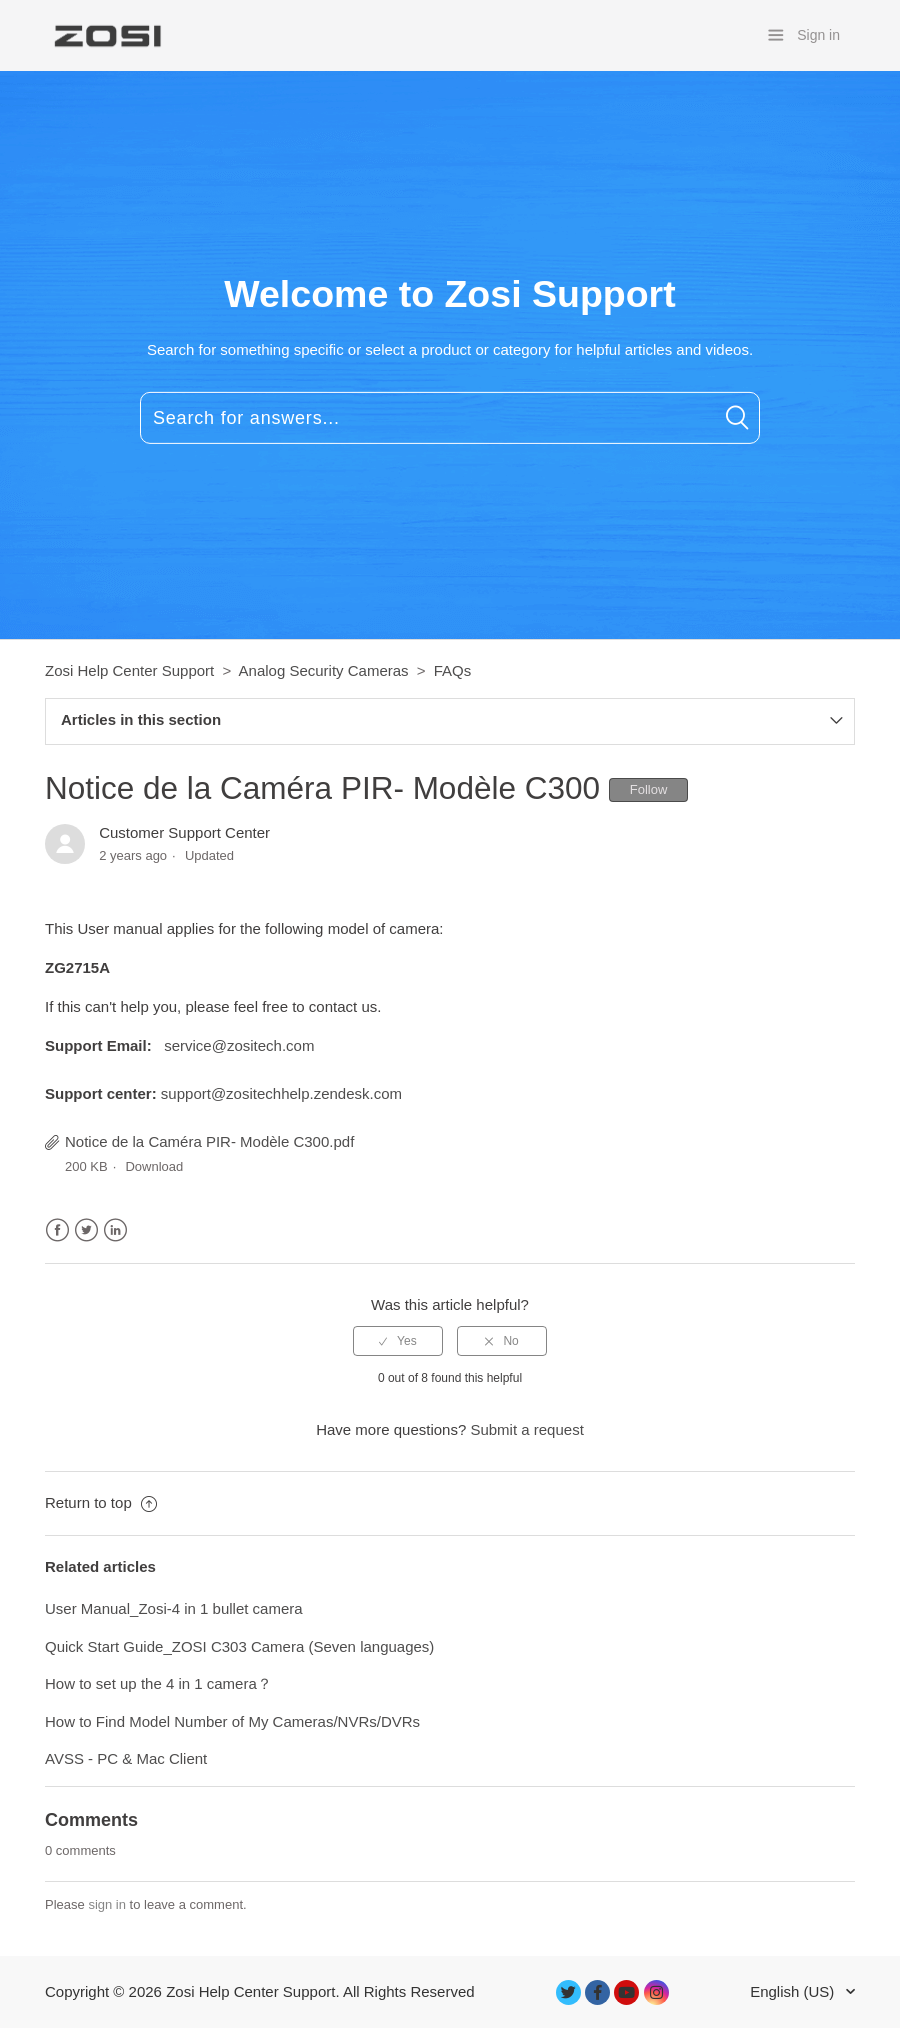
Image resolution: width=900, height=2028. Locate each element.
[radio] (398, 1341)
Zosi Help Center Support (129, 670)
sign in (107, 1904)
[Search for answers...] (450, 418)
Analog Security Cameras (324, 670)
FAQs (453, 670)
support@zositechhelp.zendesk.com (281, 1093)
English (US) (794, 1991)
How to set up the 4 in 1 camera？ (158, 1683)
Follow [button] (649, 789)
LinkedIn (115, 1230)
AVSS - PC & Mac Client (126, 1758)
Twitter (86, 1230)
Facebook (57, 1230)
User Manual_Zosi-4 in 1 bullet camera (174, 1608)
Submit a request (526, 1429)
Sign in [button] (818, 35)
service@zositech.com (239, 1045)
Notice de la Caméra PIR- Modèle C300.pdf (209, 1141)
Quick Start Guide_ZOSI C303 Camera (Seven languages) (239, 1646)
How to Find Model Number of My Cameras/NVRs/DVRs (232, 1721)
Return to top (101, 1502)
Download (154, 1166)
